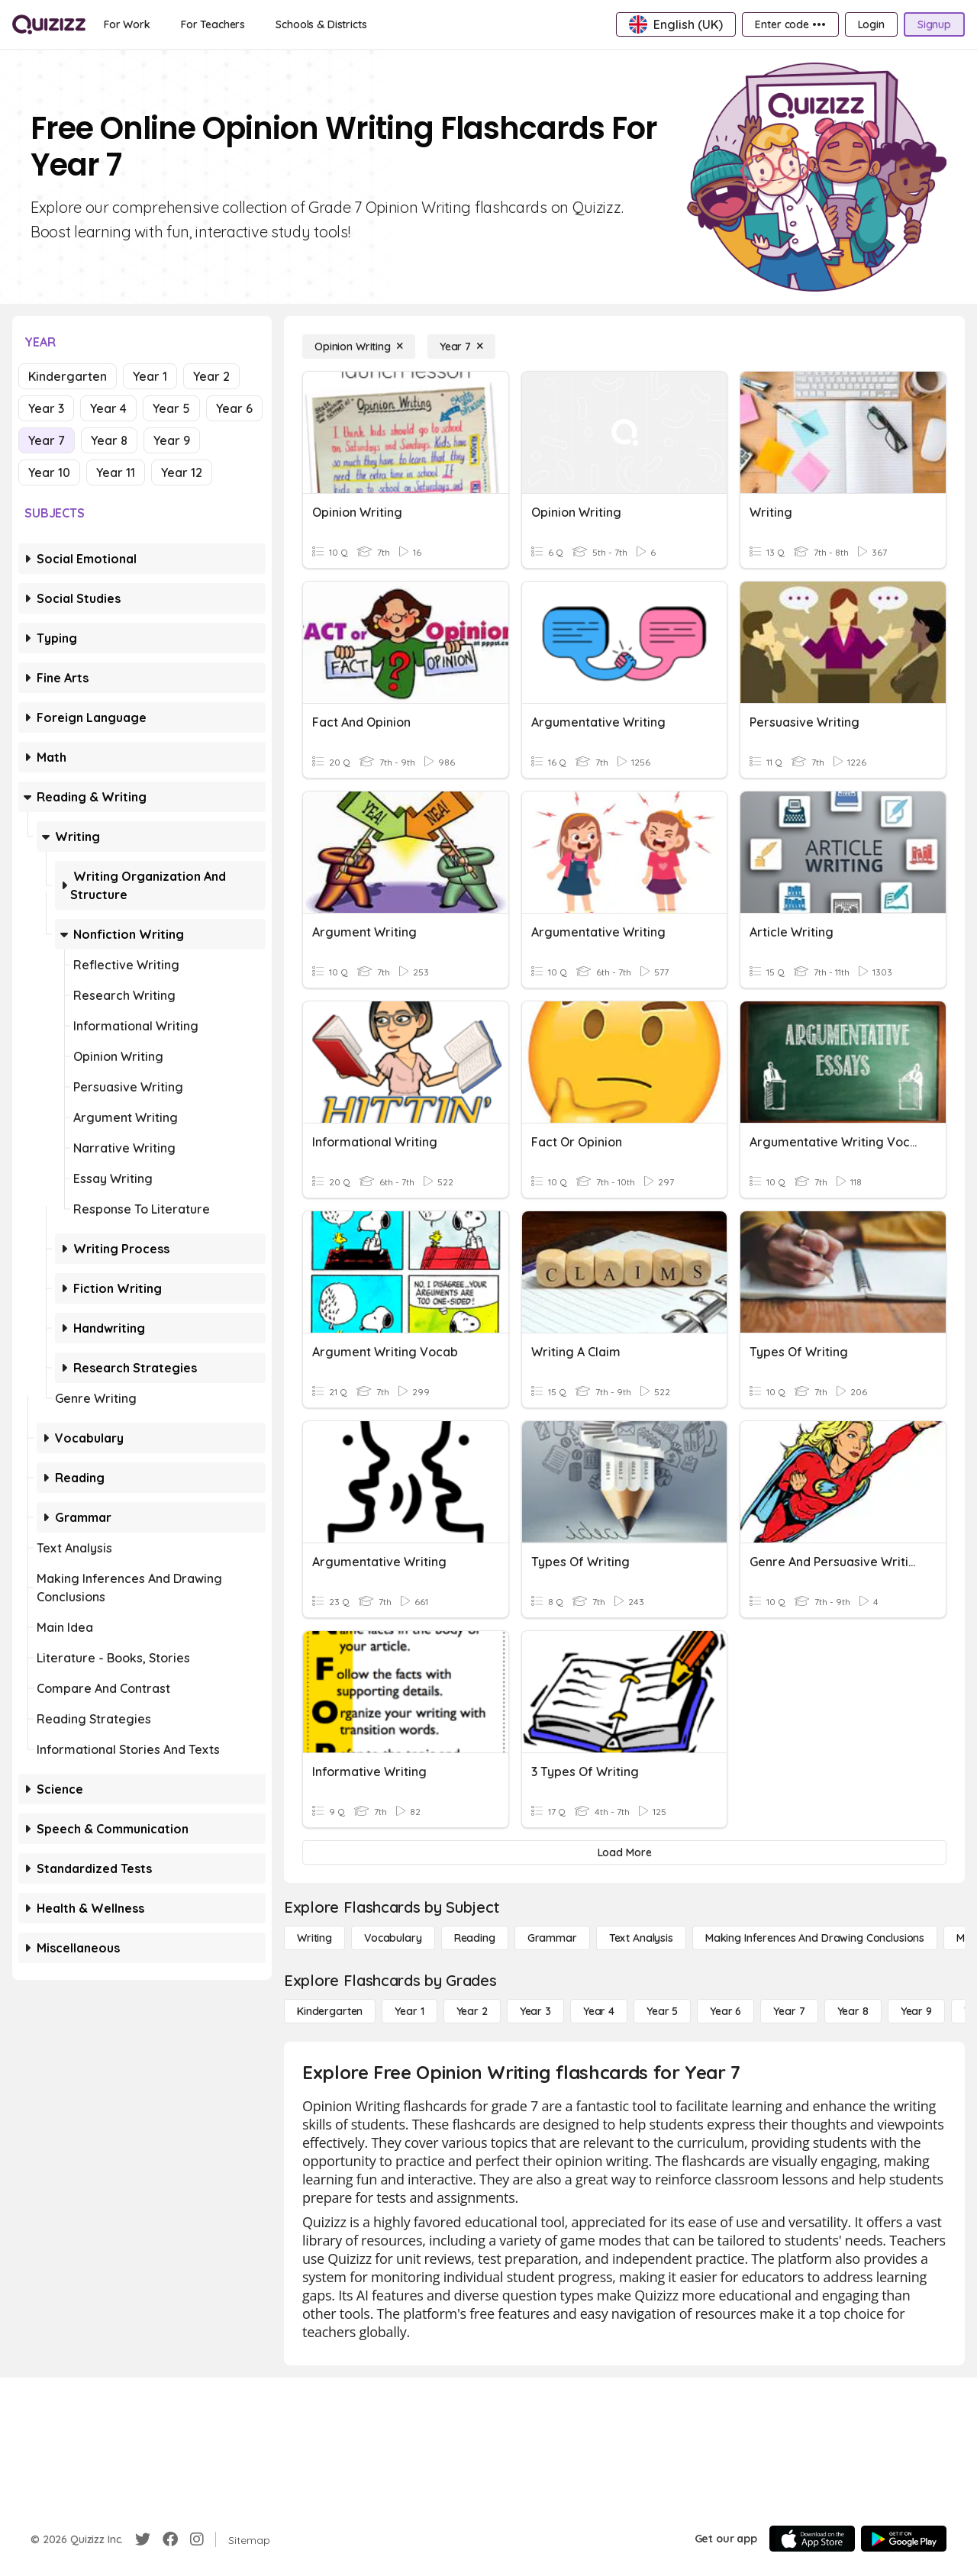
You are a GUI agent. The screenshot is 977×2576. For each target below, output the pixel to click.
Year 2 (211, 376)
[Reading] (474, 1938)
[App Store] (812, 2539)
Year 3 (46, 408)
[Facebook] (170, 2539)
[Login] (871, 24)
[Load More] (624, 1852)
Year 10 (49, 472)
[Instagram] (197, 2539)
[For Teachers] (213, 24)
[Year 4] (598, 2011)
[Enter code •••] (790, 24)
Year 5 (171, 408)
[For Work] (127, 24)
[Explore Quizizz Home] (48, 24)
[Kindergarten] (330, 2011)
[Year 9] (916, 2011)
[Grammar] (552, 1938)
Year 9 (171, 440)
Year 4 (108, 408)
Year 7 (46, 440)
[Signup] (934, 24)
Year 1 (150, 376)
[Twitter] (142, 2539)
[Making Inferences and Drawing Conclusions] (814, 1938)
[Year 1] (409, 2011)
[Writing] (314, 1938)
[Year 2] (472, 2011)
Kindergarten (67, 376)
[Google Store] (903, 2539)
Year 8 (109, 440)
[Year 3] (535, 2011)
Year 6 (234, 408)
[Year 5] (662, 2011)
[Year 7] (461, 346)
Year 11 (115, 472)
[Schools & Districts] (321, 24)
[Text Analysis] (641, 1938)
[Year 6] (725, 2011)
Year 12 (181, 472)
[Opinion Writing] (358, 346)
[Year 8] (853, 2011)
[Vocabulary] (393, 1938)
